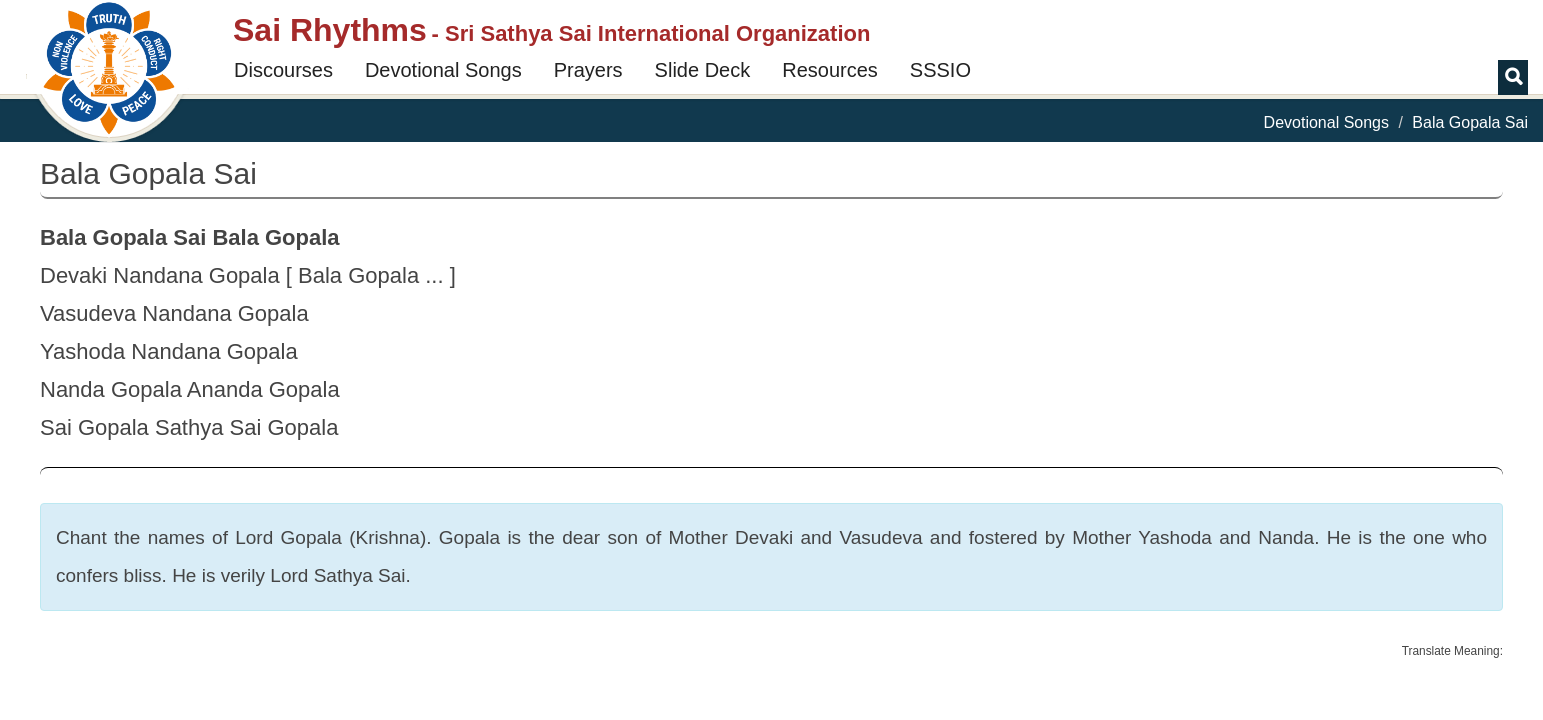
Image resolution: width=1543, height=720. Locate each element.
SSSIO (940, 70)
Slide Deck (703, 70)
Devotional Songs (443, 70)
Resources (830, 70)
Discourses (283, 70)
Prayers (588, 70)
